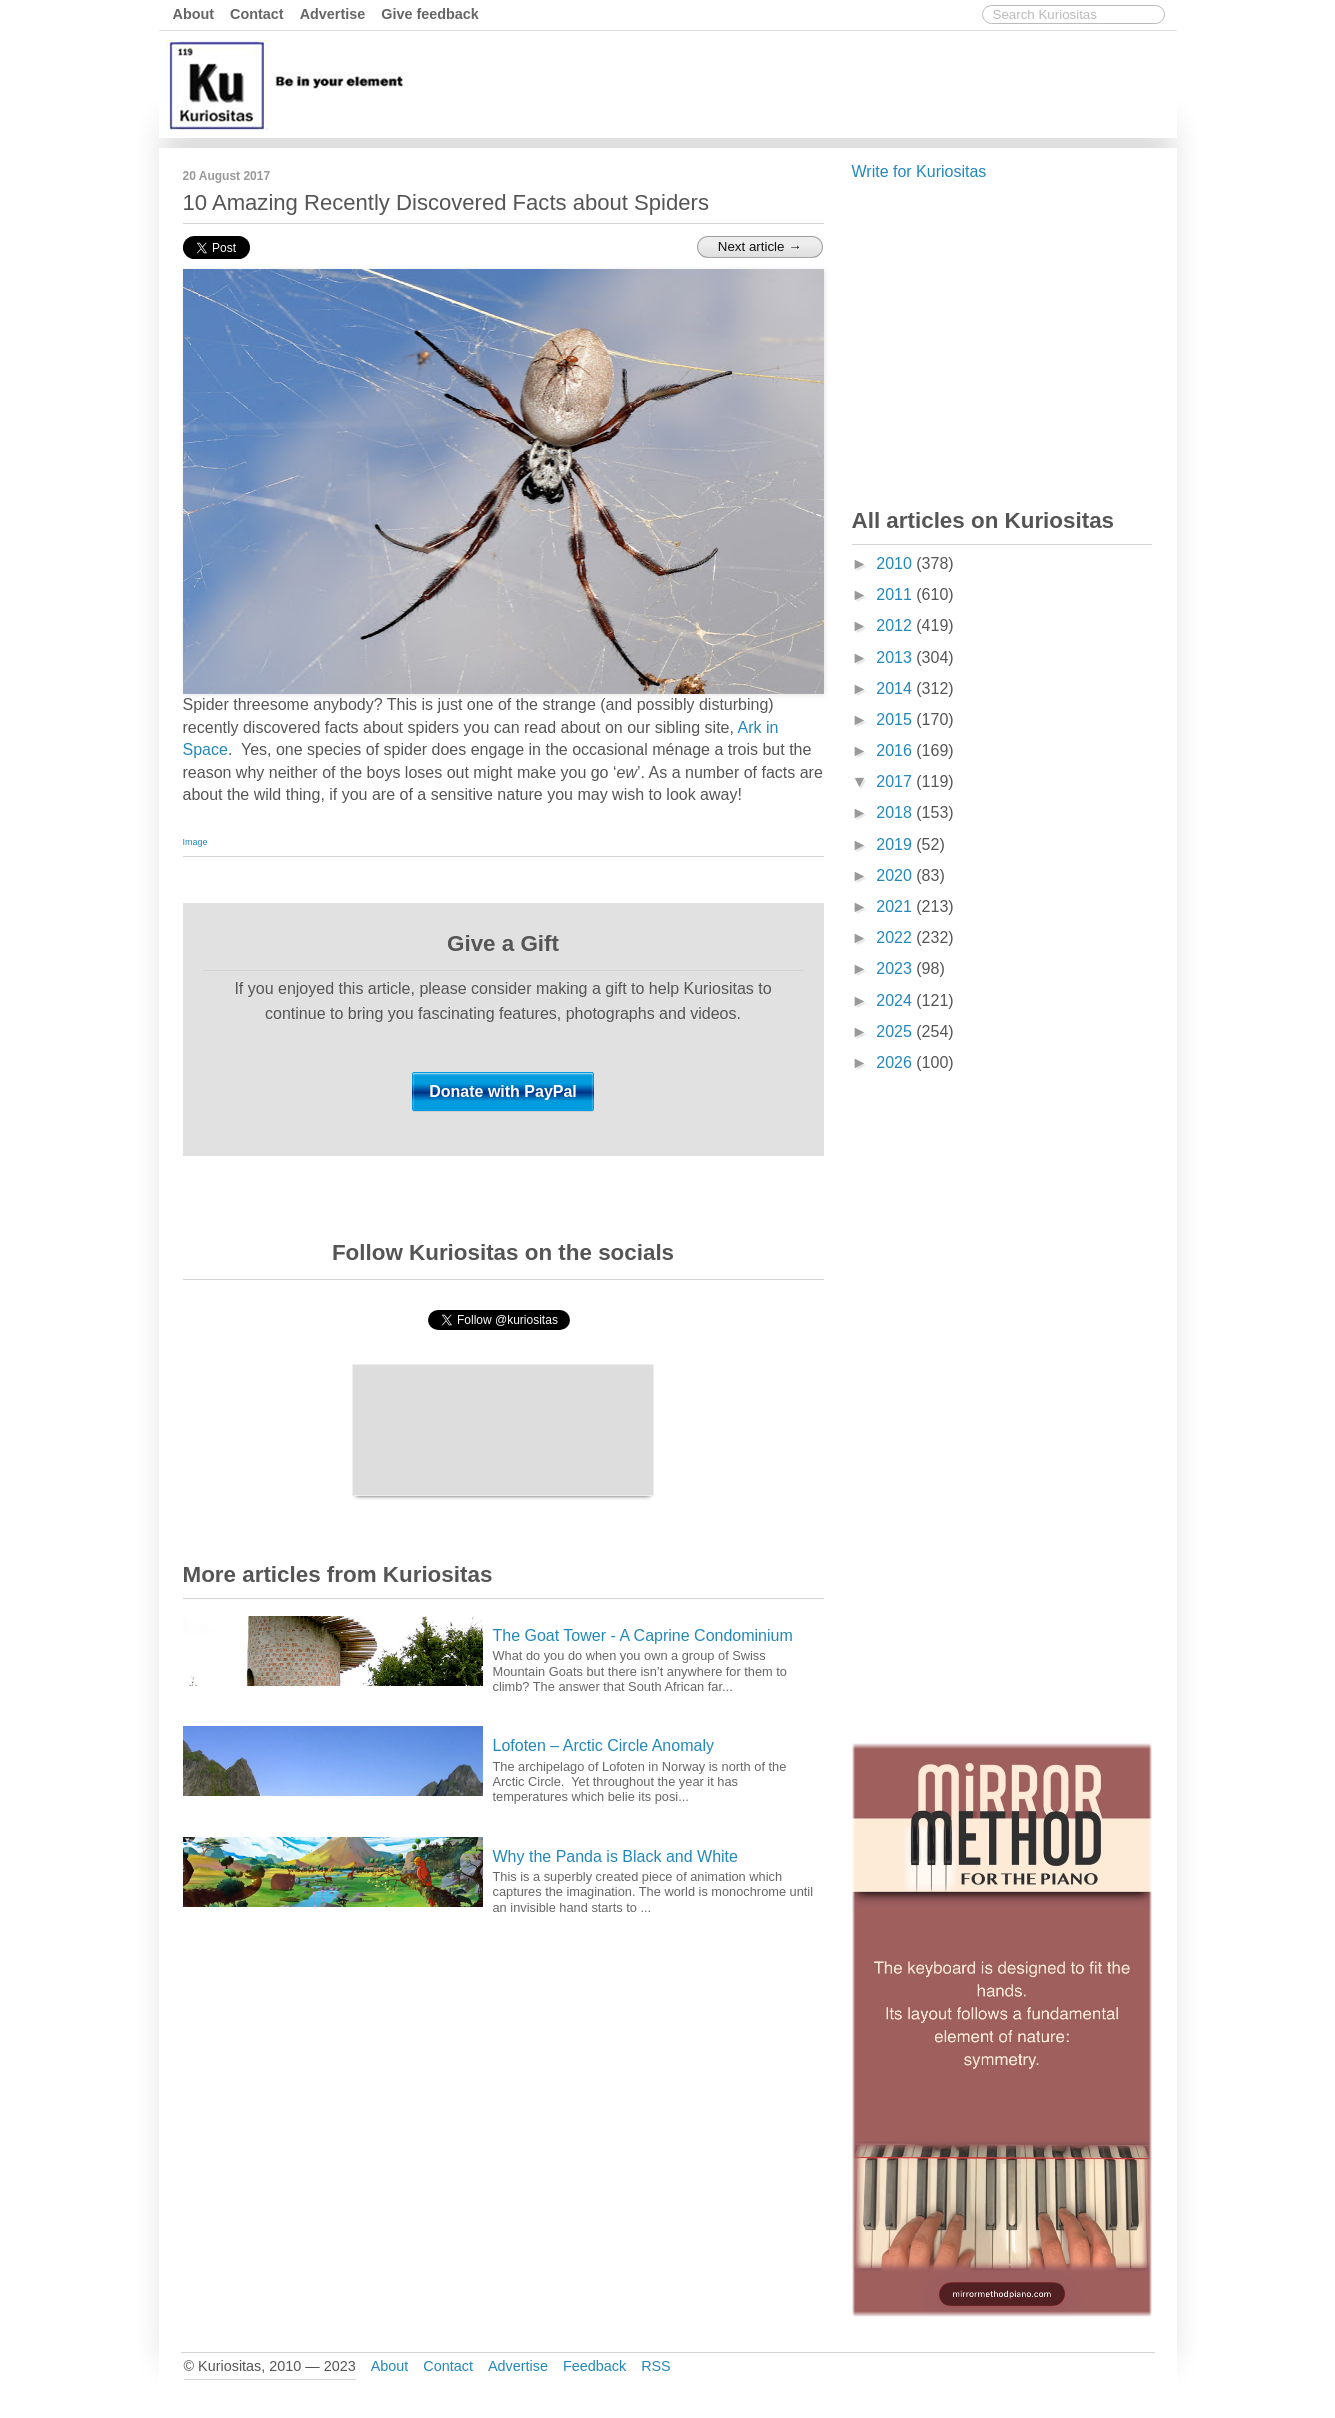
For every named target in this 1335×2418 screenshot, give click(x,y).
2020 (896, 875)
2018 (896, 812)
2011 (896, 594)
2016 (896, 750)
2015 (896, 719)
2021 (896, 906)
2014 (896, 688)
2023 (896, 968)
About (194, 14)
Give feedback (430, 14)
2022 (896, 937)
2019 (896, 844)
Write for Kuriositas (919, 171)
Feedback (594, 2366)
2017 (896, 781)
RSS (656, 2366)
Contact (257, 14)
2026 (896, 1062)
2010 (896, 563)
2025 (896, 1031)
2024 (896, 1000)
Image (195, 842)
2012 (896, 625)
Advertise (333, 14)
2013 (896, 657)
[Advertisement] (808, 83)
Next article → (760, 246)
